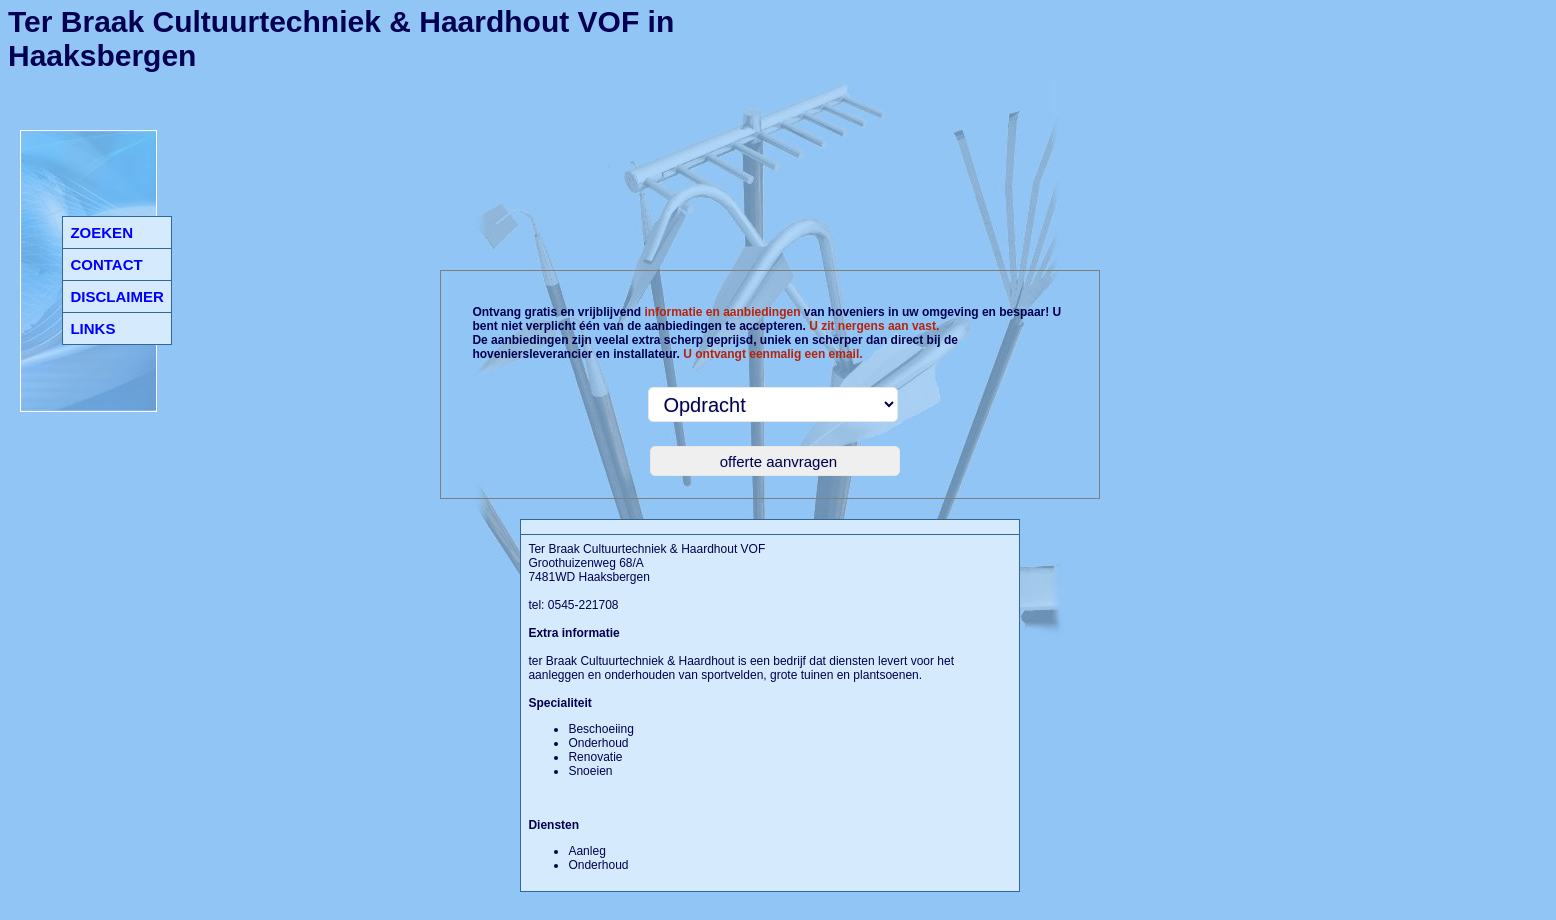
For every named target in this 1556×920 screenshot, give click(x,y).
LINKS (92, 328)
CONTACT (106, 264)
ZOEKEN (101, 232)
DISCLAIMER (116, 296)
